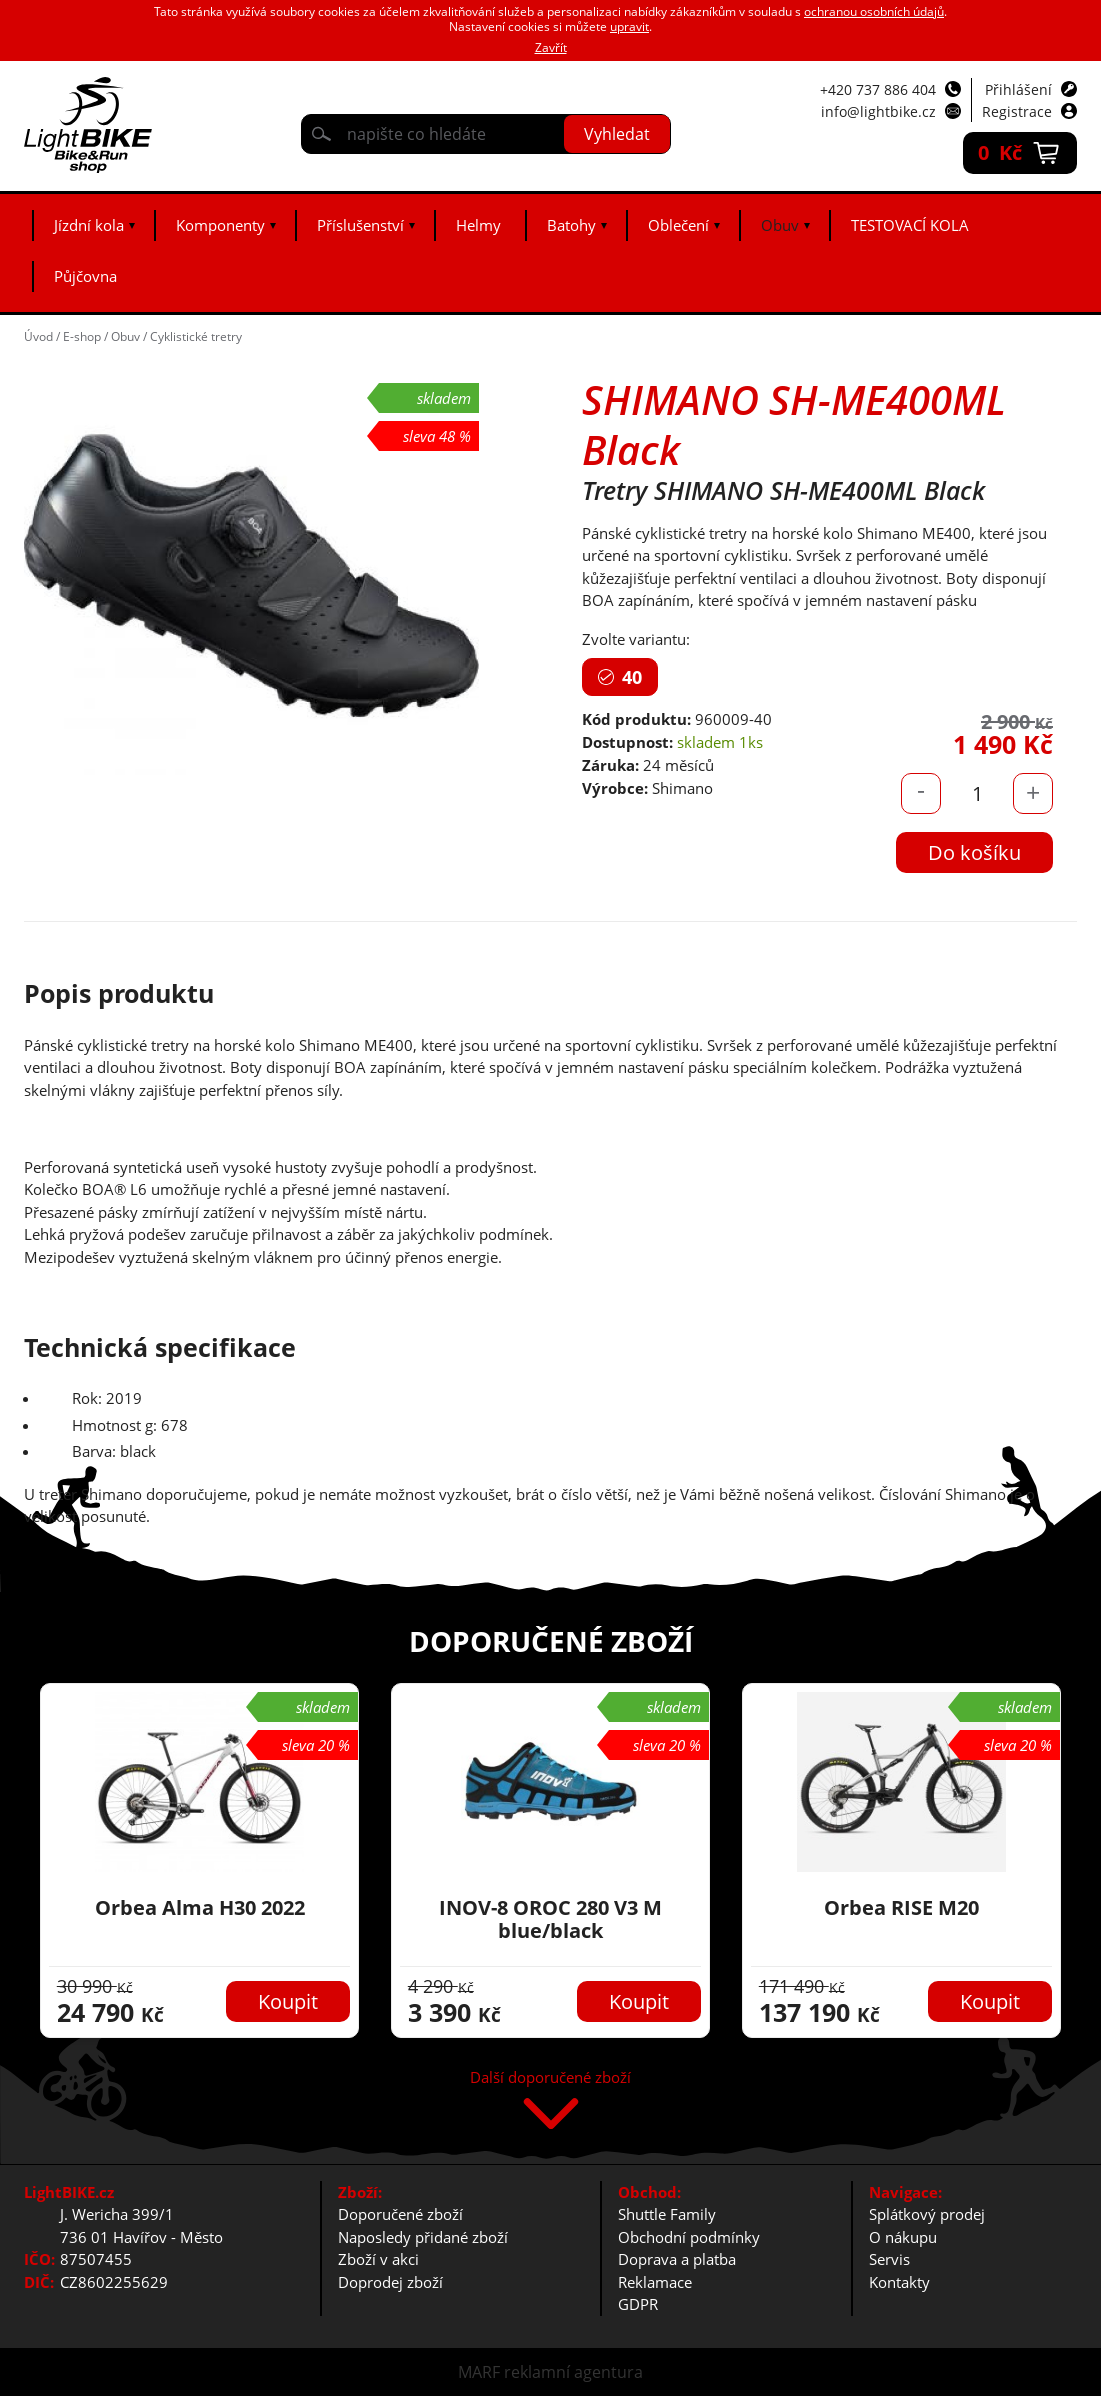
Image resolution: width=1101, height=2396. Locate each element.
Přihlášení (1018, 89)
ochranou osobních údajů (874, 11)
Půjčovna (85, 276)
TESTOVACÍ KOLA (910, 225)
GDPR (638, 2304)
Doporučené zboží (400, 2214)
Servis (889, 2259)
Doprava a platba (677, 2259)
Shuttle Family (667, 2214)
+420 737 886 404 (878, 89)
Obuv (780, 225)
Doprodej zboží (390, 2282)
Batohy (571, 225)
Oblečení (678, 225)
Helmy (478, 225)
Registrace (1017, 111)
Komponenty (220, 225)
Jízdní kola (89, 225)
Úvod (38, 336)
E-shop (82, 336)
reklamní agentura (573, 2372)
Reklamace (655, 2282)
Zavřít (551, 47)
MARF (479, 2372)
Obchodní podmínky (689, 2237)
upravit (629, 26)
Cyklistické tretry (196, 336)
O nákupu (903, 2237)
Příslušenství (360, 225)
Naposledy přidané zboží (423, 2237)
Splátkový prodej (927, 2214)
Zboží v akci (378, 2259)
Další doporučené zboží (550, 2078)
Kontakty (899, 2282)
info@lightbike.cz (878, 111)
